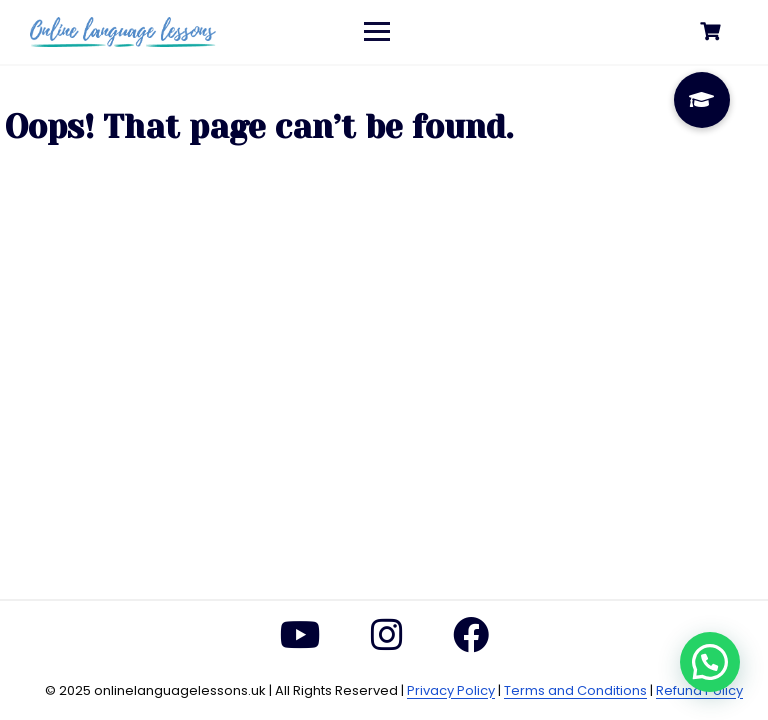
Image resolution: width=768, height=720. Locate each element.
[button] (710, 662)
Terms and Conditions (575, 690)
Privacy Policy (451, 690)
